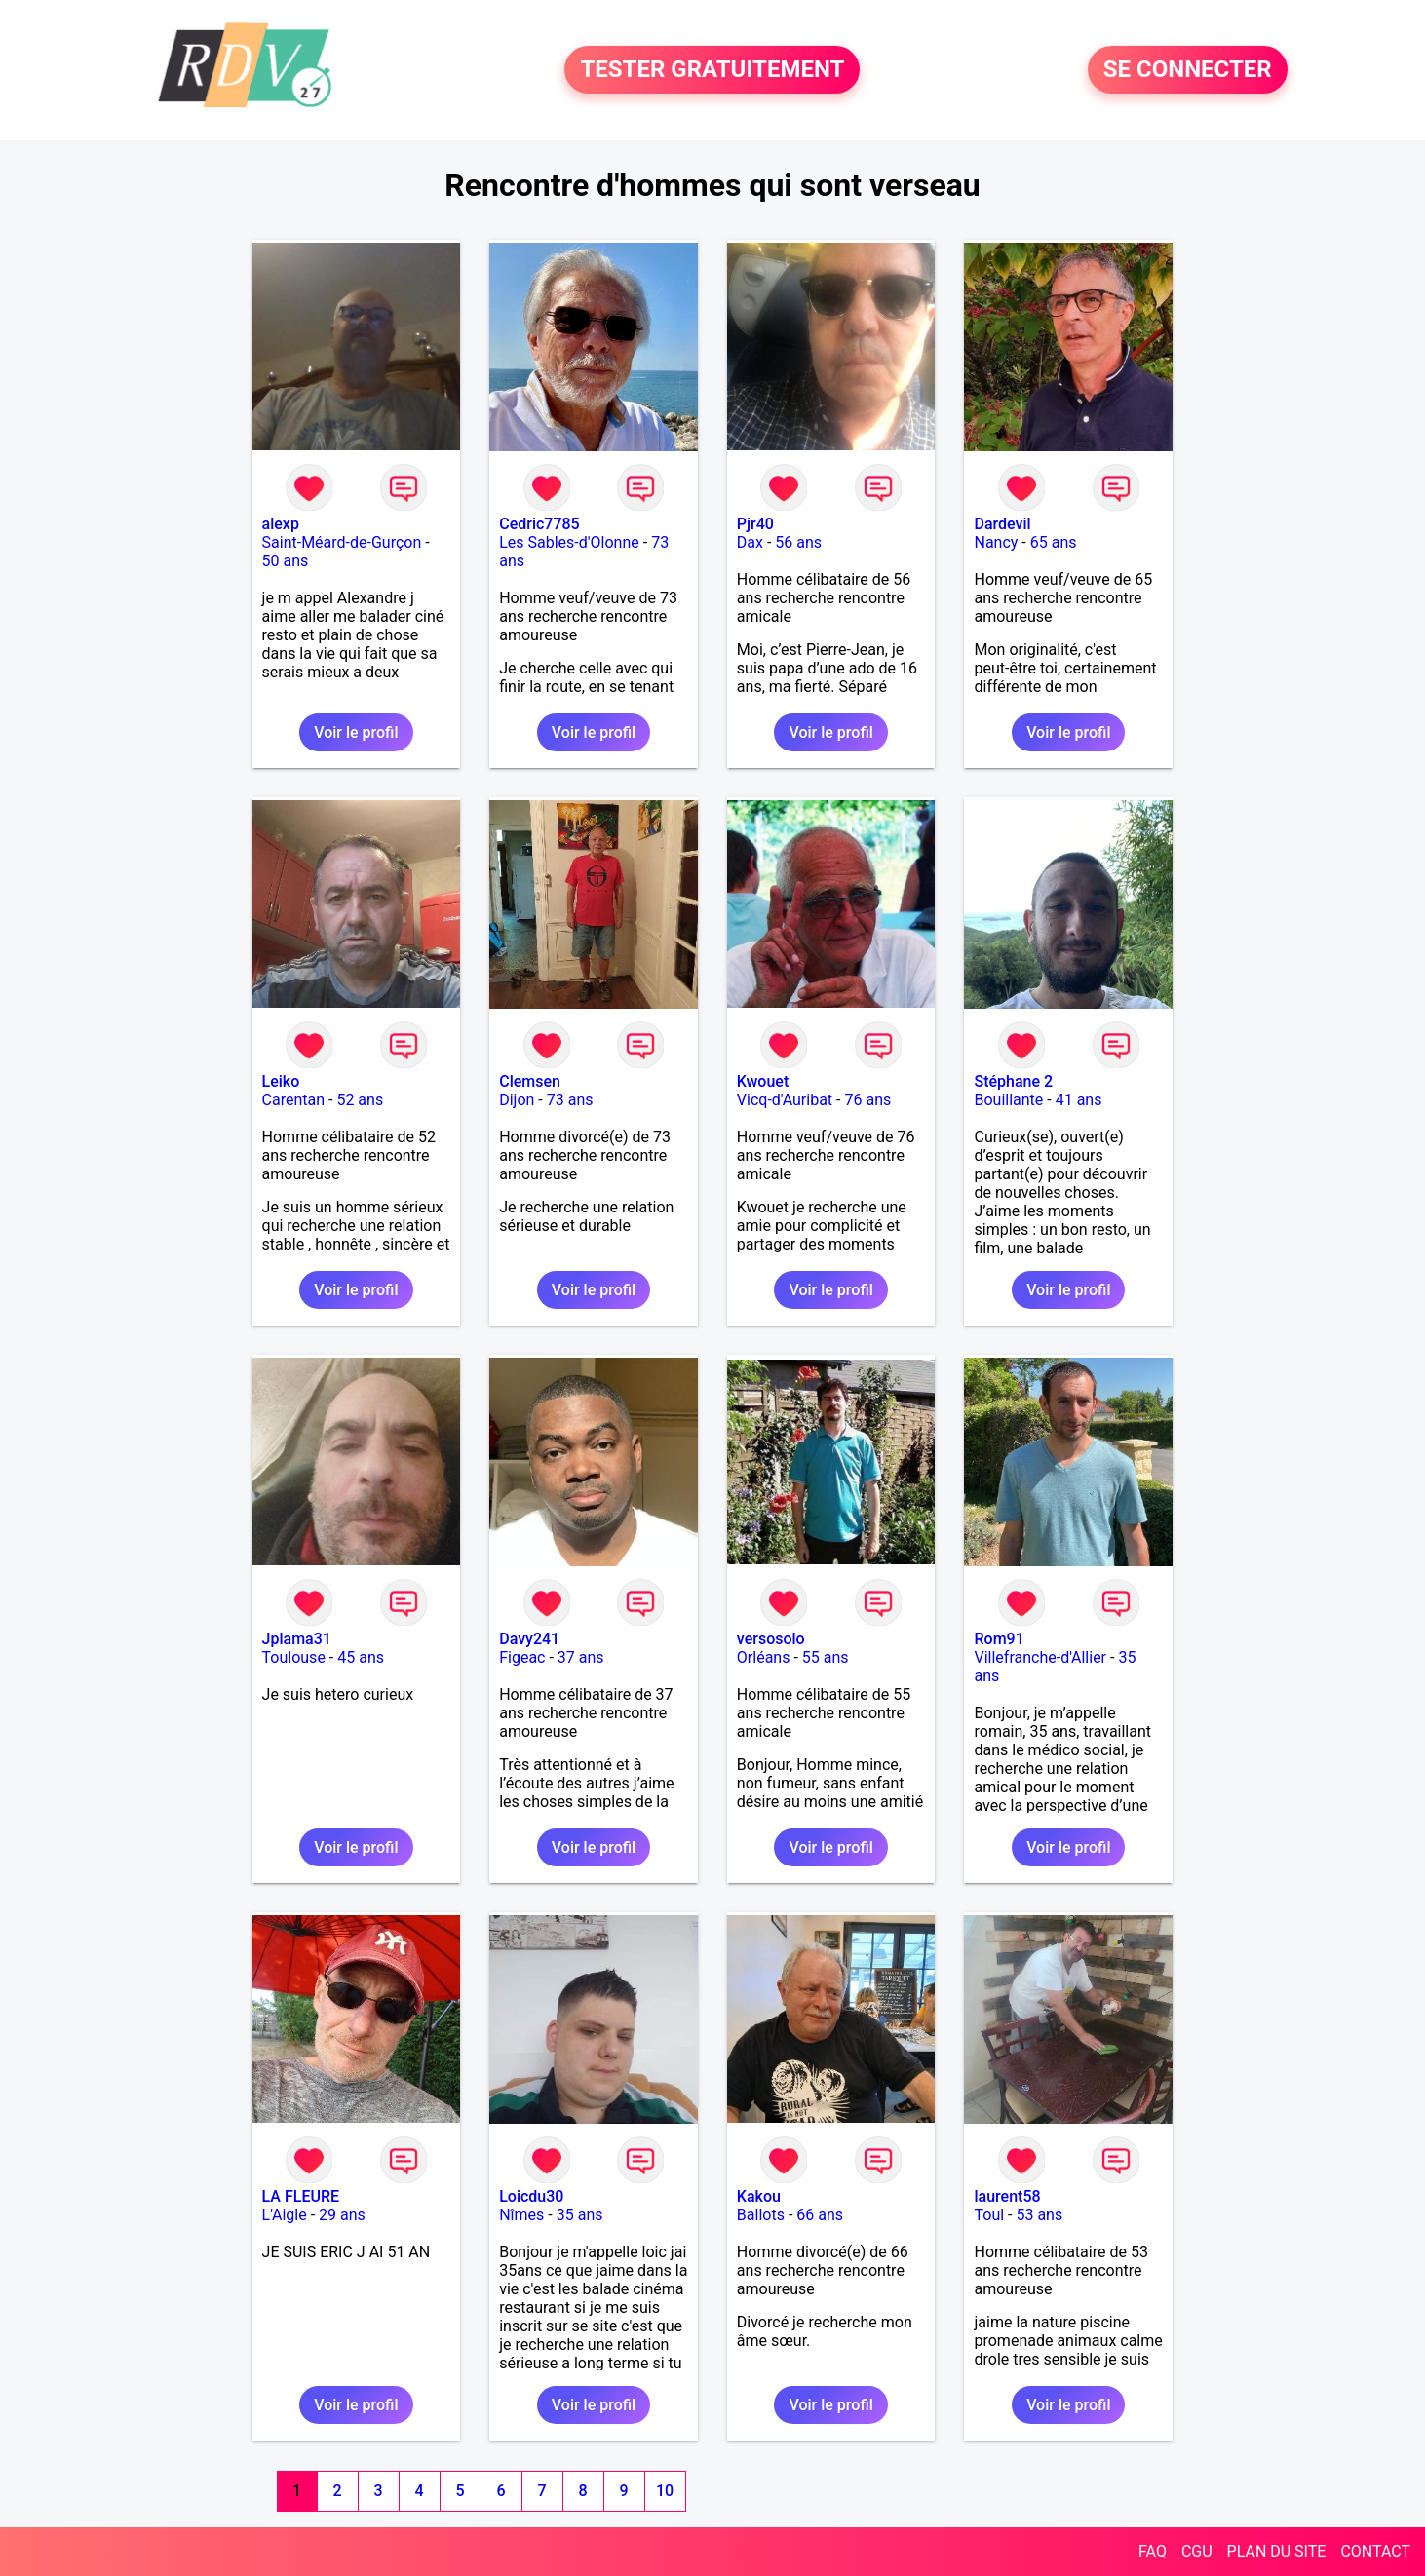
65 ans (1053, 542)
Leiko (281, 1081)
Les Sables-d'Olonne (569, 542)
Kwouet (763, 1081)
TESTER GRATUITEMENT (712, 70)
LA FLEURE (300, 2196)
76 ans (867, 1100)
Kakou (759, 2196)
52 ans (359, 1100)
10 (665, 2490)
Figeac (522, 1657)
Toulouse (294, 1657)
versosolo (771, 1639)
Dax (750, 542)
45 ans (360, 1657)
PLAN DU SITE (1277, 2551)
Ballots (761, 2215)
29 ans (342, 2215)
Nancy (996, 542)
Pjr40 (755, 524)
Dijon (516, 1100)
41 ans (1079, 1100)
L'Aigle (284, 2215)
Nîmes (521, 2215)
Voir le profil (356, 732)
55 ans (825, 1657)
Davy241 (529, 1639)
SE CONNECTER (1187, 70)
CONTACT (1375, 2551)
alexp (280, 524)
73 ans (570, 1100)
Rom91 (998, 1639)
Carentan (293, 1100)
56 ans (798, 542)
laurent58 (1007, 2196)
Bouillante (1008, 1100)
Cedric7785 (539, 524)
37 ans (581, 1657)
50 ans (285, 561)
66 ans (819, 2215)
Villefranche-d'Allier (1040, 1657)
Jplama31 (296, 1639)
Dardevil (1002, 524)
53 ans (1039, 2215)
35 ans (580, 2215)
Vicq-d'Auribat (784, 1100)
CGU (1197, 2551)
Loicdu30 (531, 2196)
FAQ (1152, 2551)
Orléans (763, 1657)
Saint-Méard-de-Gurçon (342, 542)
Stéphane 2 (1013, 1081)
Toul (989, 2215)
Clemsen (529, 1081)
